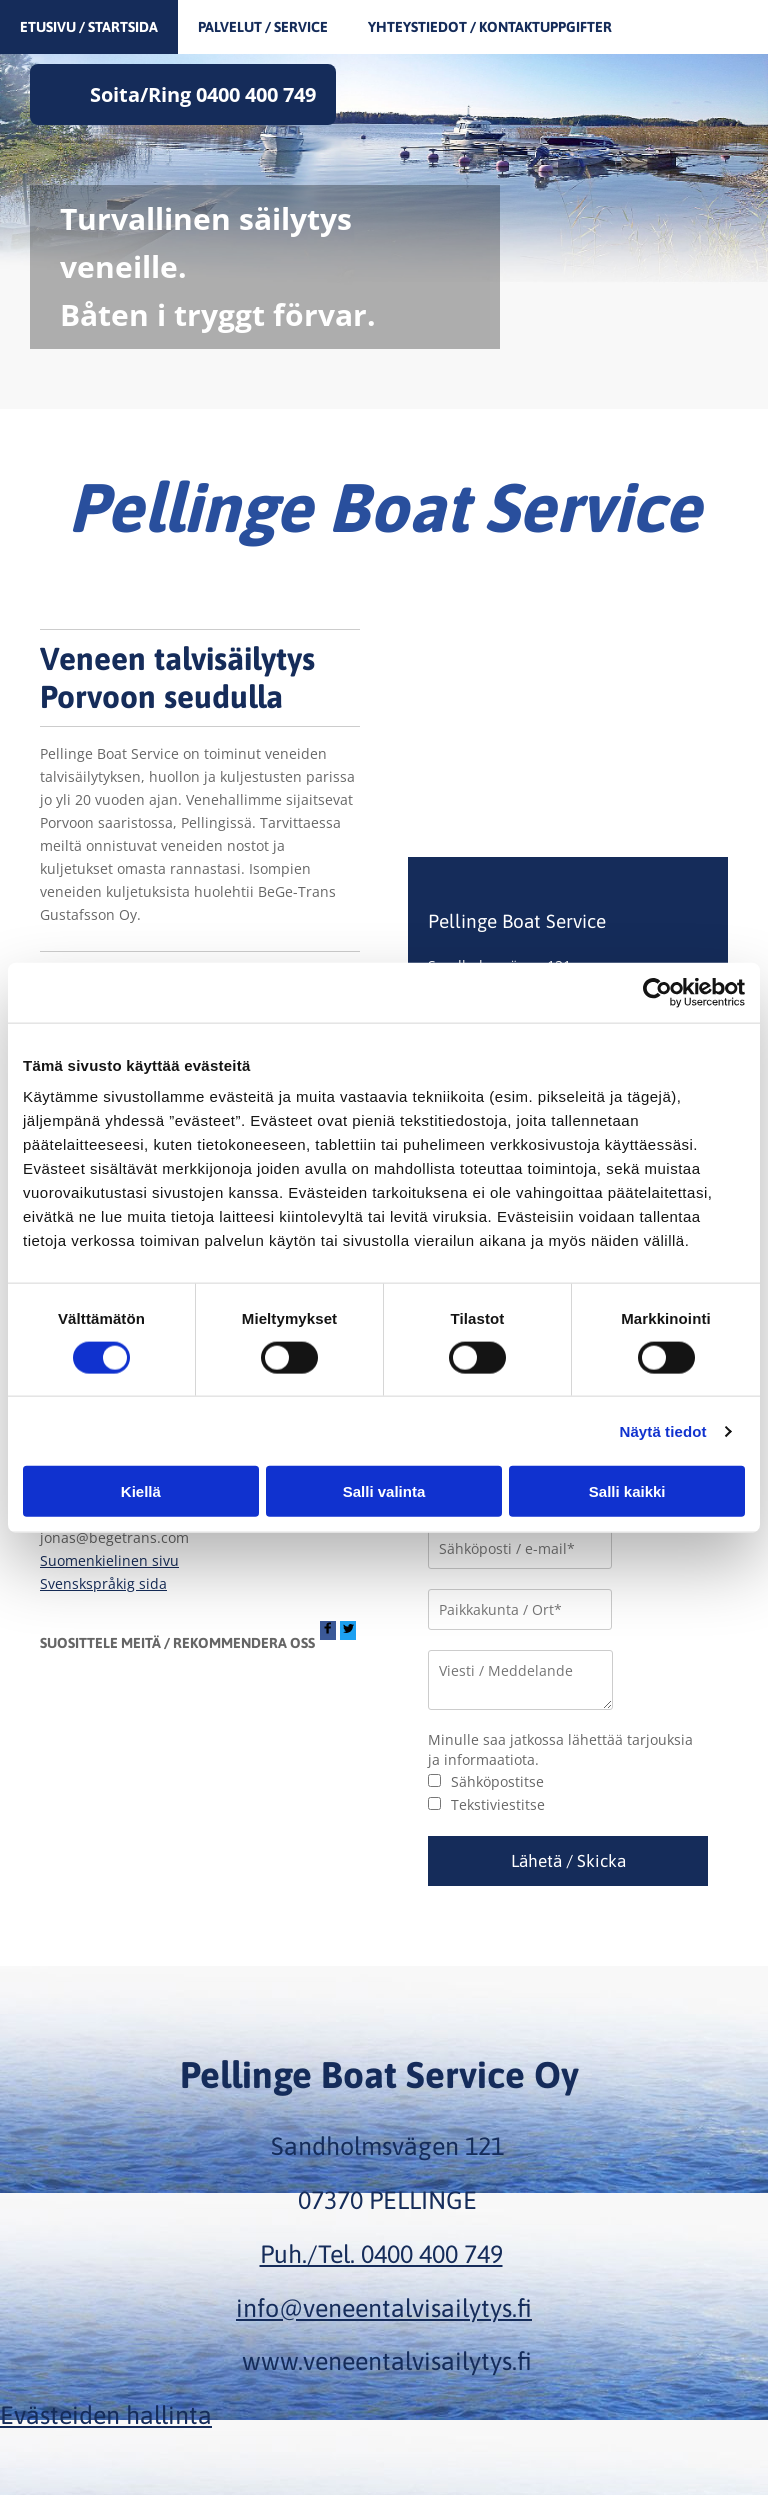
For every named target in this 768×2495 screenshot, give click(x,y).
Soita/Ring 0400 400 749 (203, 94)
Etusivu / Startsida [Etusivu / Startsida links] (89, 27)
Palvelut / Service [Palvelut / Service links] (263, 27)
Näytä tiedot (663, 1430)
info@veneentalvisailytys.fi (384, 2308)
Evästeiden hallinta (106, 2415)
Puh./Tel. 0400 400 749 (381, 2254)
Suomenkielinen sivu (109, 1560)
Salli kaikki (627, 1491)
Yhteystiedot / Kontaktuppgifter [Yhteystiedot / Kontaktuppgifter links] (490, 27)
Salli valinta (384, 1491)
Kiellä (141, 1491)
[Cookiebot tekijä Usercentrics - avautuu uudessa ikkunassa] (657, 992)
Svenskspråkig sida (103, 1583)
